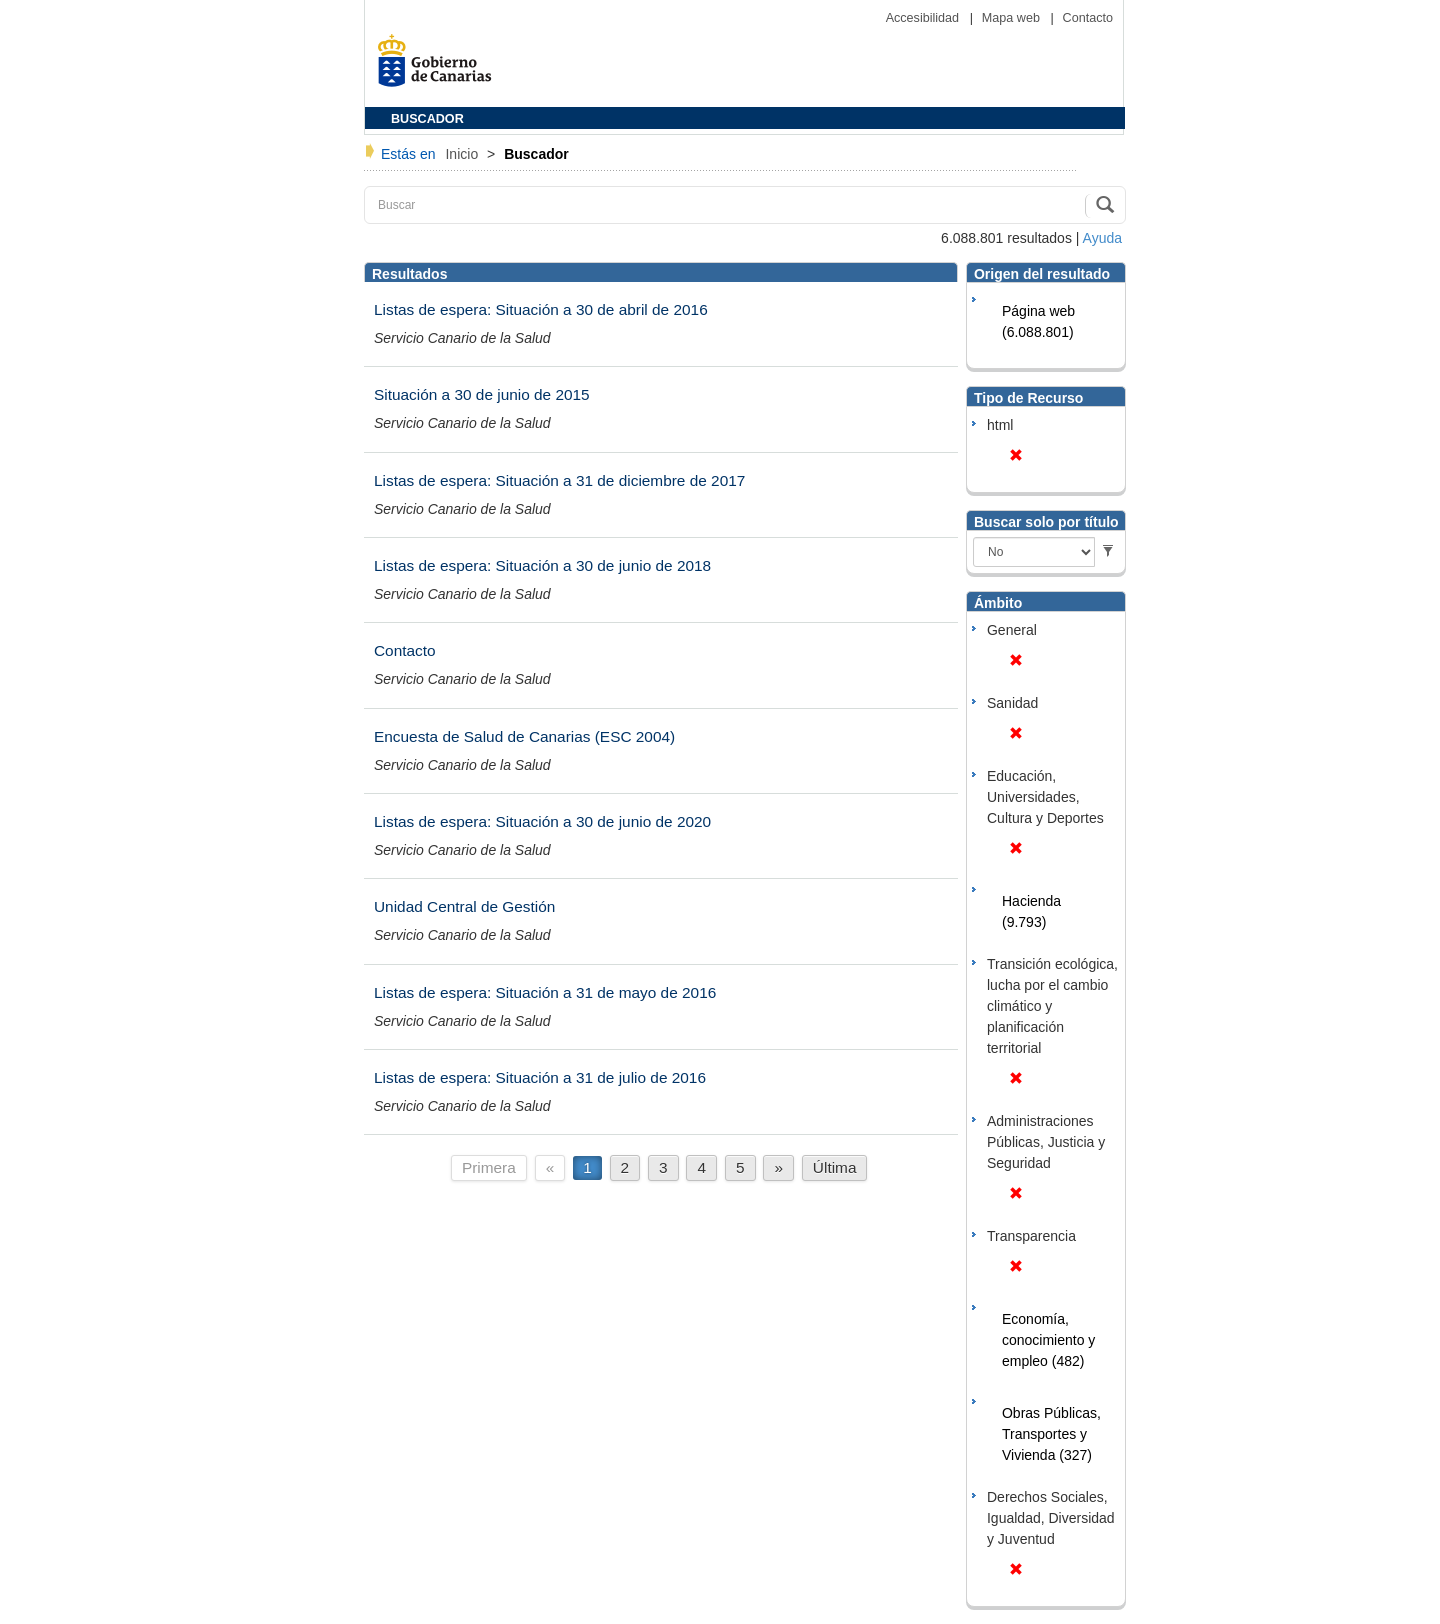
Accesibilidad (924, 18)
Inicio (463, 154)
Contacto (1088, 18)
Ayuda (1102, 238)
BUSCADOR (427, 119)
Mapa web (1013, 18)
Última (835, 1167)
